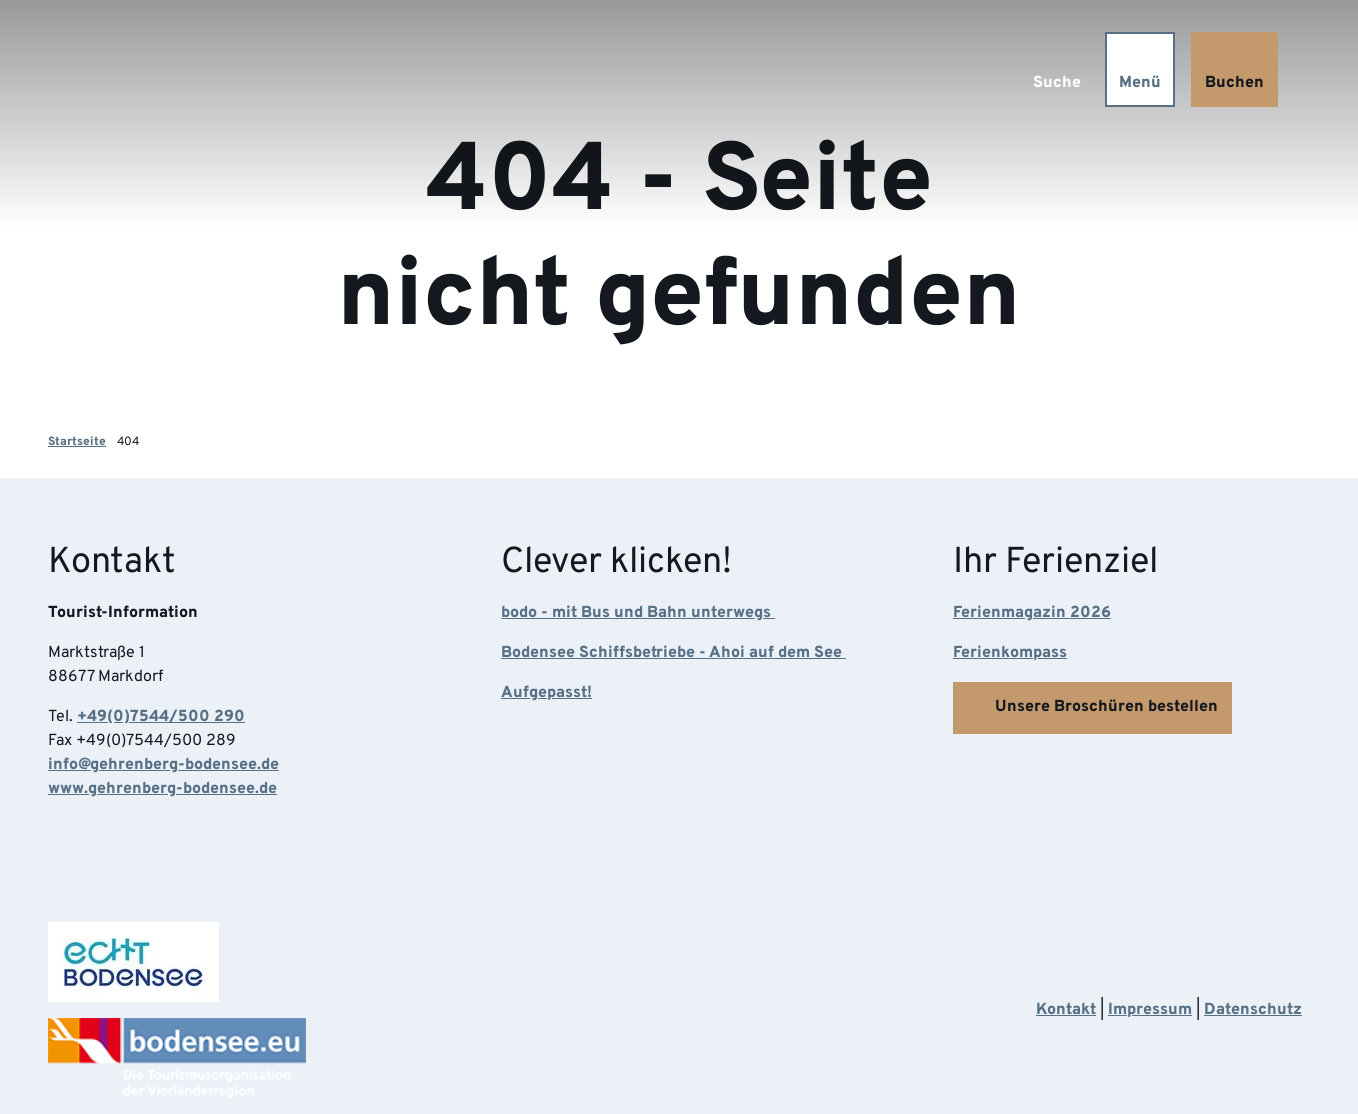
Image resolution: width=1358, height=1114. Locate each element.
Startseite (77, 442)
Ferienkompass (1010, 654)
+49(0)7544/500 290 (161, 718)
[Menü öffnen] (1140, 69)
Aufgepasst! (546, 694)
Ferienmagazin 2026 (1032, 614)
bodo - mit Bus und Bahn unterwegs (638, 614)
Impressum (1150, 1010)
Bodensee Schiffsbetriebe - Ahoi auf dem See (673, 654)
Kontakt (1066, 1010)
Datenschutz (1253, 1010)
